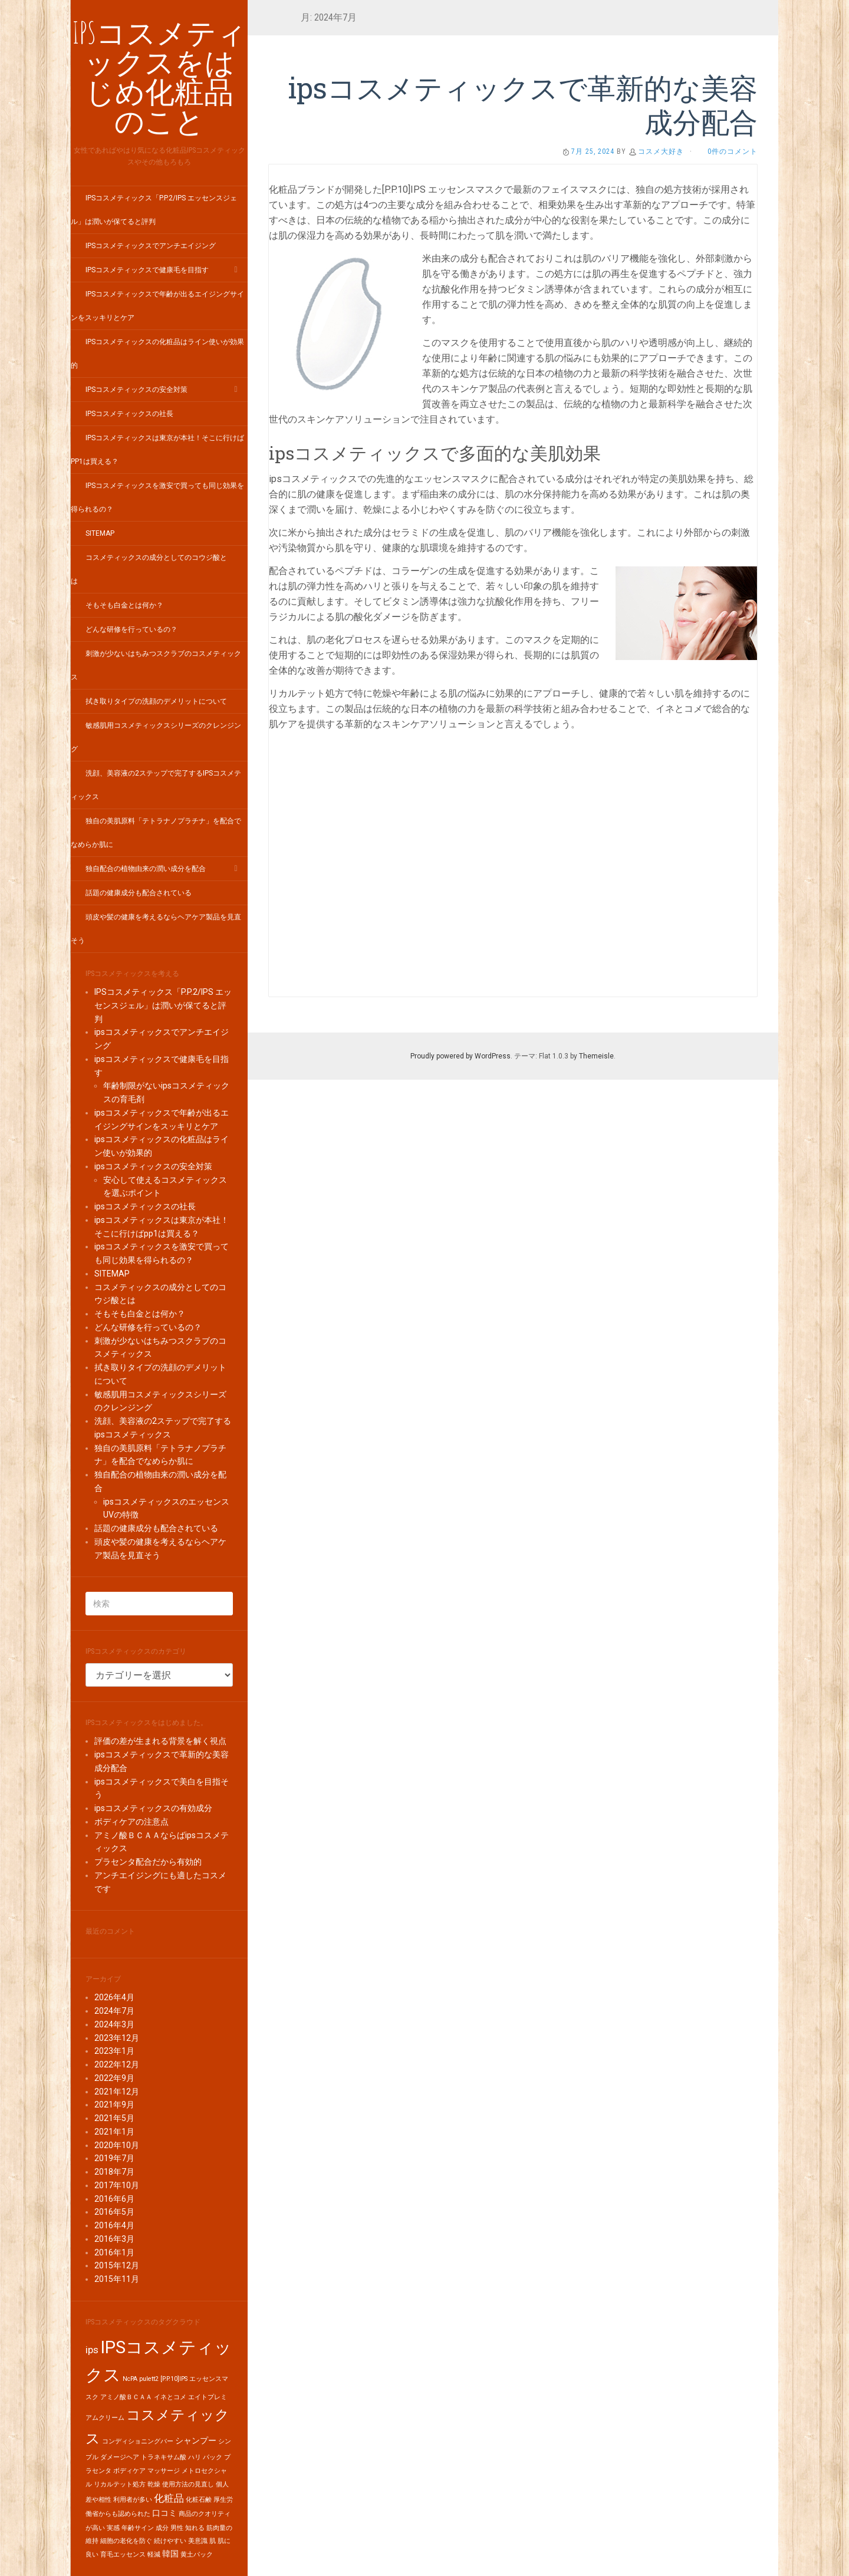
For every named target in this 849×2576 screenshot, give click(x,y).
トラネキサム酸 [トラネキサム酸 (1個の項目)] (163, 2457)
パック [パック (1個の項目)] (212, 2457)
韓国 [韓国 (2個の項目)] (170, 2554)
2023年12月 (116, 2038)
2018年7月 (114, 2171)
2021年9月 (114, 2104)
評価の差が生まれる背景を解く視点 (160, 1741)
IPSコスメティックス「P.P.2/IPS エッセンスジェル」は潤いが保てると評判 (163, 1005)
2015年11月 (116, 2279)
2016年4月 (114, 2225)
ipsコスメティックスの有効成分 (153, 1808)
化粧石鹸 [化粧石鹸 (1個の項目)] (199, 2500)
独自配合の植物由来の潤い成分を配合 (145, 869)
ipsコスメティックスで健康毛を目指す (147, 270)
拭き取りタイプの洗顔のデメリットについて (156, 701)
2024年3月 (114, 2024)
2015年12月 (116, 2265)
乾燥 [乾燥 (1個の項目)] (153, 2484)
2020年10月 (116, 2145)
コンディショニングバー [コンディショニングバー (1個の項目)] (137, 2441)
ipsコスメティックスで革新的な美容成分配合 (523, 104)
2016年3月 (114, 2239)
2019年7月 (114, 2158)
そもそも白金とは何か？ (124, 605)
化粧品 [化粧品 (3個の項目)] (169, 2498)
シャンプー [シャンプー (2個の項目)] (195, 2441)
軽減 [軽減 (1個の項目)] (153, 2554)
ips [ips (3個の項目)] (91, 2350)
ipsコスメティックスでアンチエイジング (150, 246)
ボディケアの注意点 (131, 1821)
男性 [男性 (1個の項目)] (176, 2528)
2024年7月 (114, 2011)
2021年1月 (114, 2131)
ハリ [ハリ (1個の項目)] (194, 2457)
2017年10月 (116, 2185)
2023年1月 (114, 2051)
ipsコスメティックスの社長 (129, 414)
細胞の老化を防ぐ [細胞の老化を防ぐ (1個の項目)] (126, 2541)
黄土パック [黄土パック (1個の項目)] (196, 2554)
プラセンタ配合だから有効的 (148, 1861)
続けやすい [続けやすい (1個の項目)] (170, 2541)
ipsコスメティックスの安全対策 (136, 389)
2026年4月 (114, 1997)
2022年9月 (114, 2078)
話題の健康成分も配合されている (138, 893)
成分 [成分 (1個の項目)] (162, 2528)
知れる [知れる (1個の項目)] (195, 2528)
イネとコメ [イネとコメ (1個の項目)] (170, 2397)
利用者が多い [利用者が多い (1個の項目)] (132, 2500)
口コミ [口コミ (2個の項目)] (164, 2513)
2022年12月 (116, 2064)
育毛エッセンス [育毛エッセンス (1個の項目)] (123, 2554)
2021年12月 (116, 2091)
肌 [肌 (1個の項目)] (212, 2541)
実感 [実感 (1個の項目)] (113, 2528)
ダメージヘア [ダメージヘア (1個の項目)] (119, 2457)
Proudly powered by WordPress (460, 1056)
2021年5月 (114, 2118)
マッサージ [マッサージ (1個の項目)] (163, 2471)
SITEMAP (99, 533)
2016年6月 (114, 2199)
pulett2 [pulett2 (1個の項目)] (149, 2379)
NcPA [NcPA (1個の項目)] (130, 2379)
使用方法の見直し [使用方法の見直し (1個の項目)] (188, 2484)
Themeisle (596, 1056)
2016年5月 (114, 2212)
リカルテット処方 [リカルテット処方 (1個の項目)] (120, 2484)
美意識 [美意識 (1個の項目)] (198, 2541)
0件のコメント (733, 151)
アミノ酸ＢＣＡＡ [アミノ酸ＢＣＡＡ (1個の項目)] (126, 2397)
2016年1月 (114, 2252)
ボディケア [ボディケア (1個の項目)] (129, 2471)
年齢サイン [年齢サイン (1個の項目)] (137, 2528)
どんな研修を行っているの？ (131, 629)
